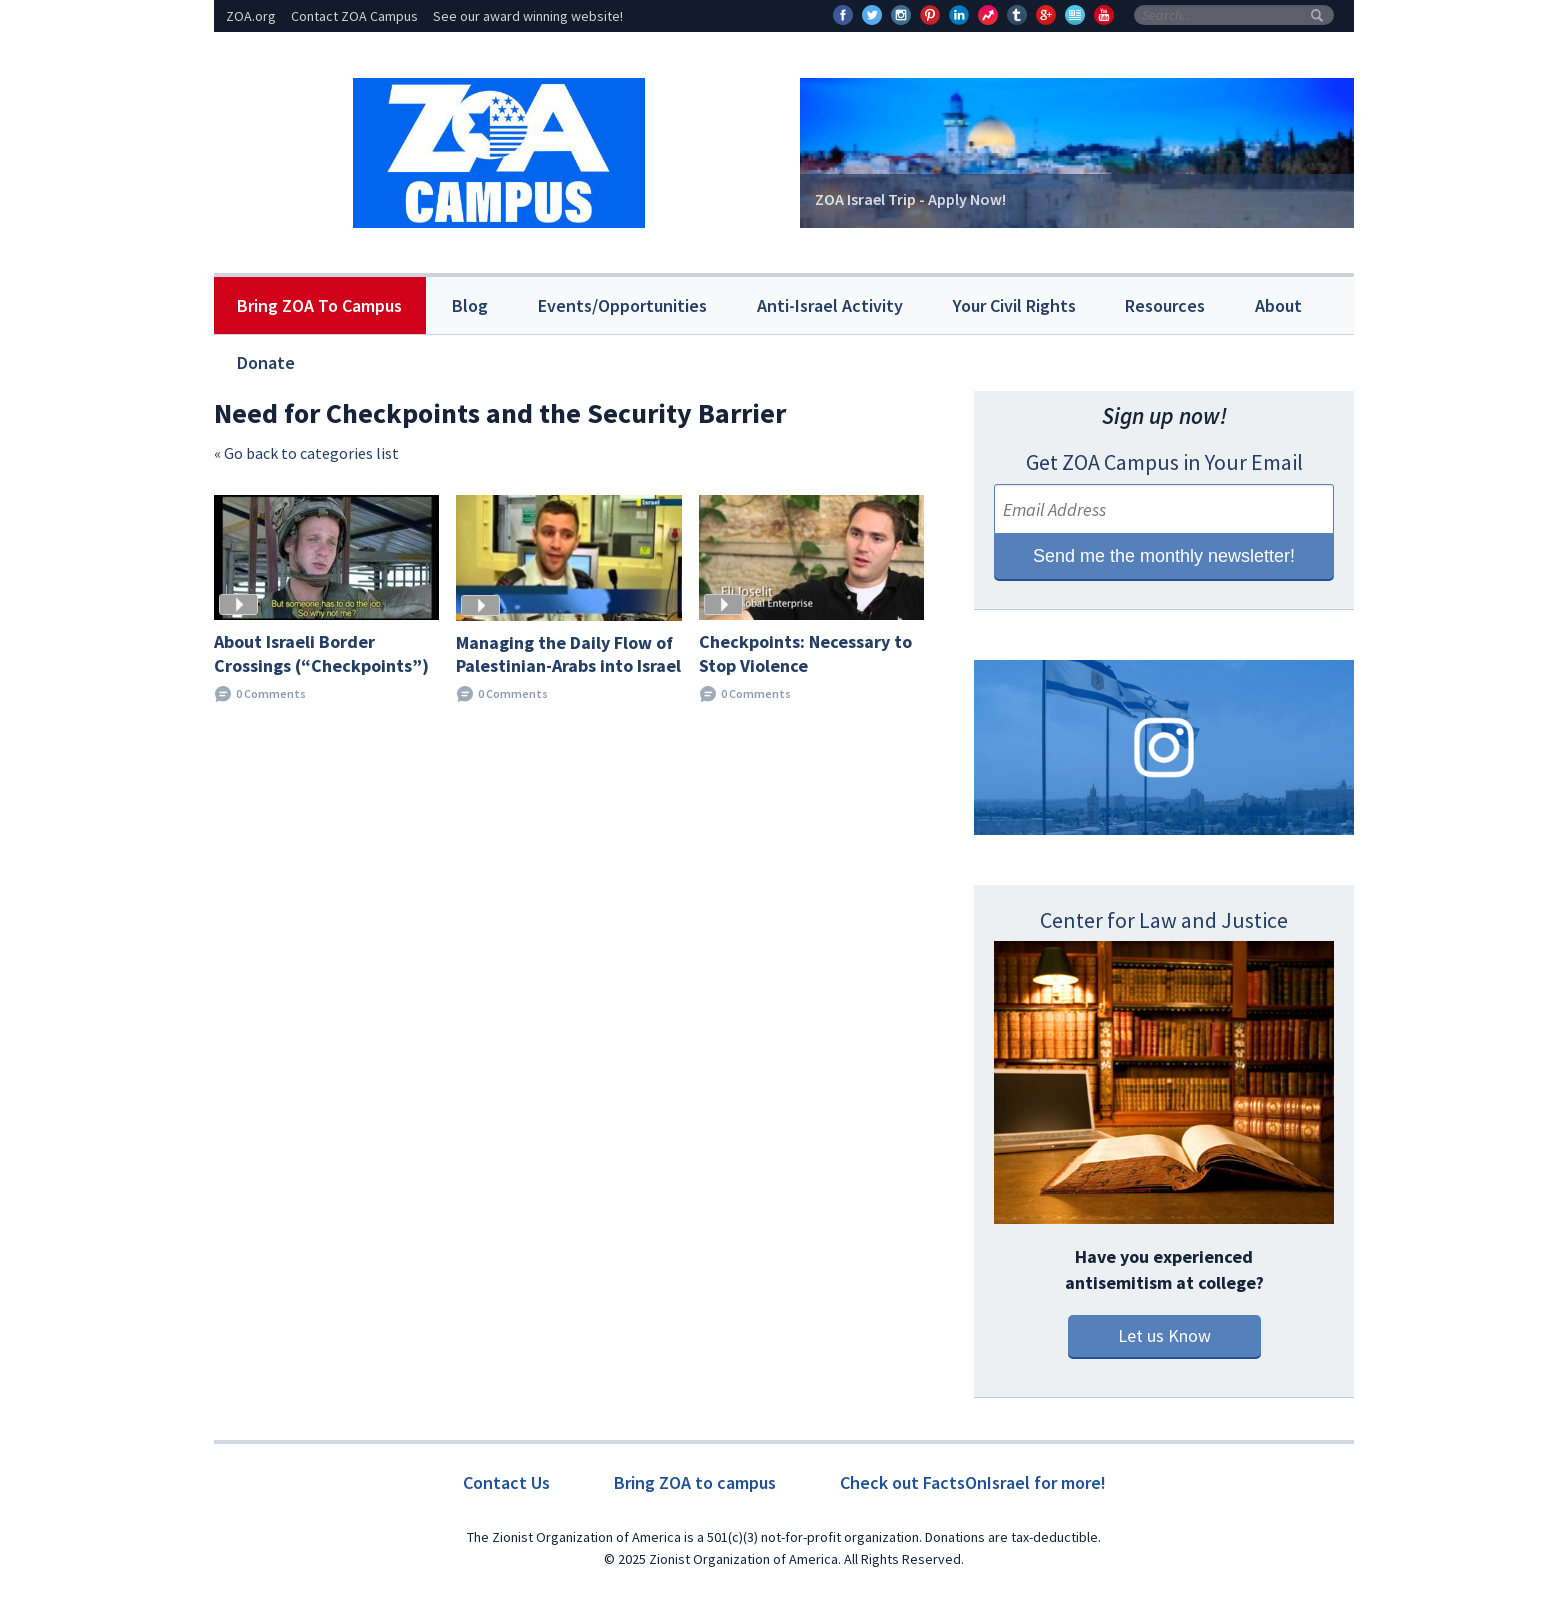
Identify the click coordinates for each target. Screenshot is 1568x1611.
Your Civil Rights (1014, 305)
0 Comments (271, 693)
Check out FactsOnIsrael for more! (973, 1482)
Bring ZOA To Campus (319, 305)
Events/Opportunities (622, 305)
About (1278, 305)
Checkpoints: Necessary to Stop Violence (805, 653)
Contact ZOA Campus (354, 16)
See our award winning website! (528, 16)
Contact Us (506, 1482)
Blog (470, 305)
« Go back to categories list (306, 453)
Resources (1165, 305)
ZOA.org (251, 16)
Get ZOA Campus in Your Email (1164, 462)
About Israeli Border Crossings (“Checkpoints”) (321, 653)
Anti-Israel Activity (830, 305)
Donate (266, 362)
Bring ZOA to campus (695, 1482)
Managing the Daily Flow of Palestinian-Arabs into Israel (568, 654)
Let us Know (1164, 1335)
